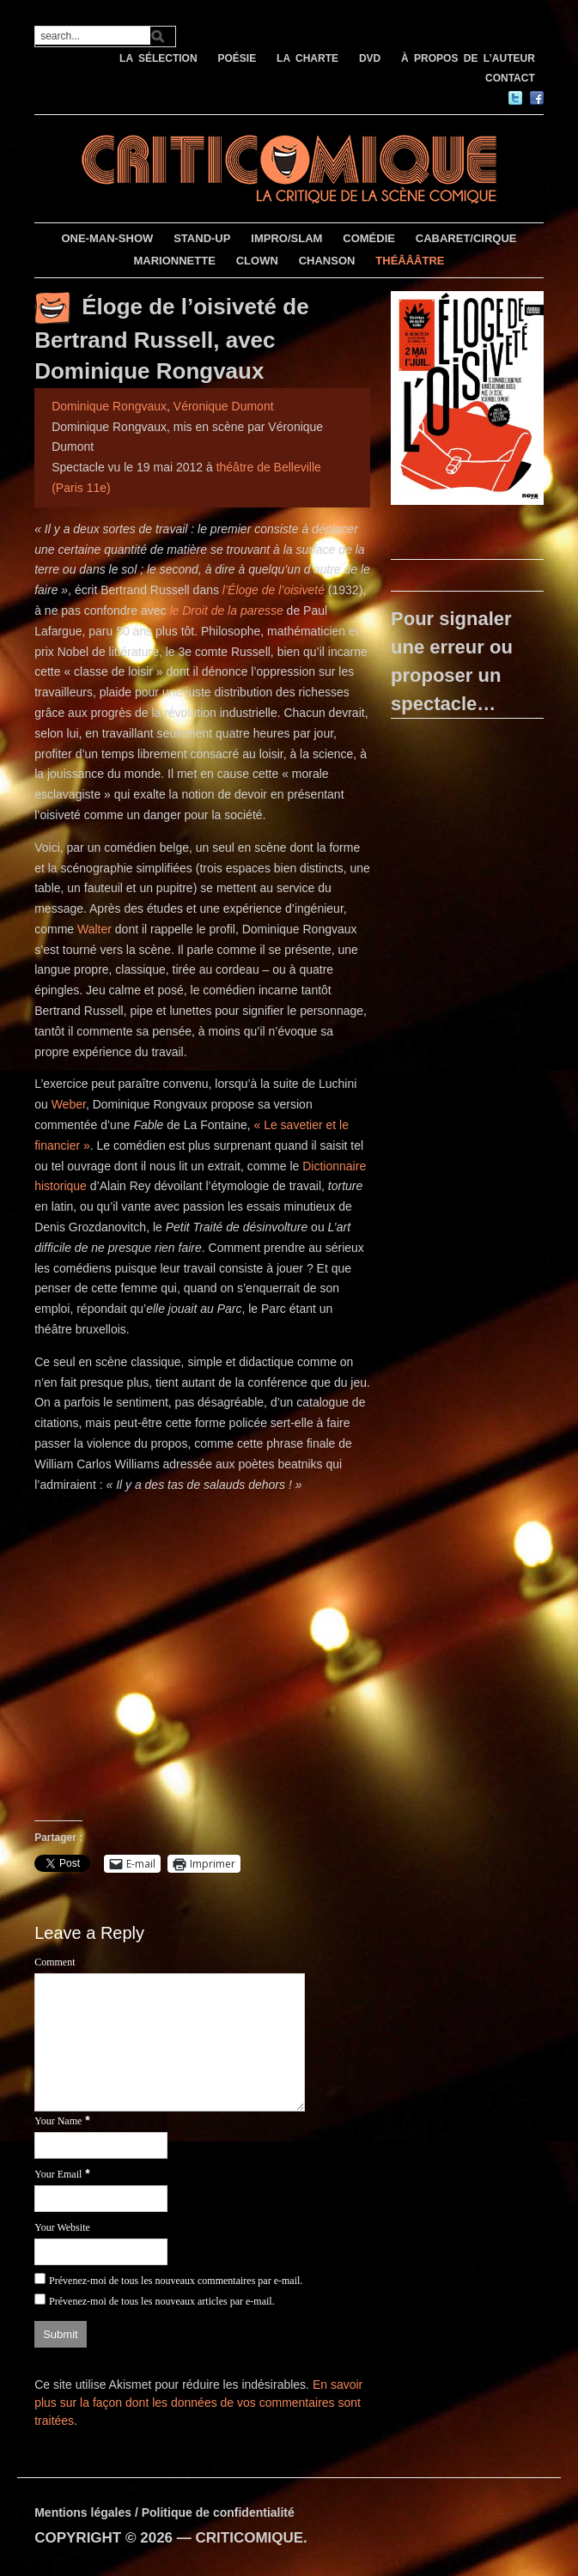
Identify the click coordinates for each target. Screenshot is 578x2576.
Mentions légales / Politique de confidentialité (164, 2512)
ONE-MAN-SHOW (107, 238)
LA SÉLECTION (158, 58)
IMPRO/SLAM (286, 238)
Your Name (58, 2121)
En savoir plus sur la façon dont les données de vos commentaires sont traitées (198, 2402)
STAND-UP (201, 238)
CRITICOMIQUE (250, 2538)
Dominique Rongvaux (109, 406)
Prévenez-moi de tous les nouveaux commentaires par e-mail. (175, 2281)
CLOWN (257, 260)
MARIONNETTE (174, 260)
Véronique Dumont (223, 406)
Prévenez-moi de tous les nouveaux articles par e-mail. (162, 2301)
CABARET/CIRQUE (466, 238)
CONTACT (510, 78)
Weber (69, 1104)
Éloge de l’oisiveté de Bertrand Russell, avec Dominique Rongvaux (171, 339)
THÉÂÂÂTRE (409, 260)
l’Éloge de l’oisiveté (273, 590)
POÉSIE (237, 58)
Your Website (62, 2227)
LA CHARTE (307, 58)
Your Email (58, 2174)
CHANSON (327, 260)
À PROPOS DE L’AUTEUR (468, 58)
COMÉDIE (369, 238)
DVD (369, 58)
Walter (96, 929)
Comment (54, 1962)
